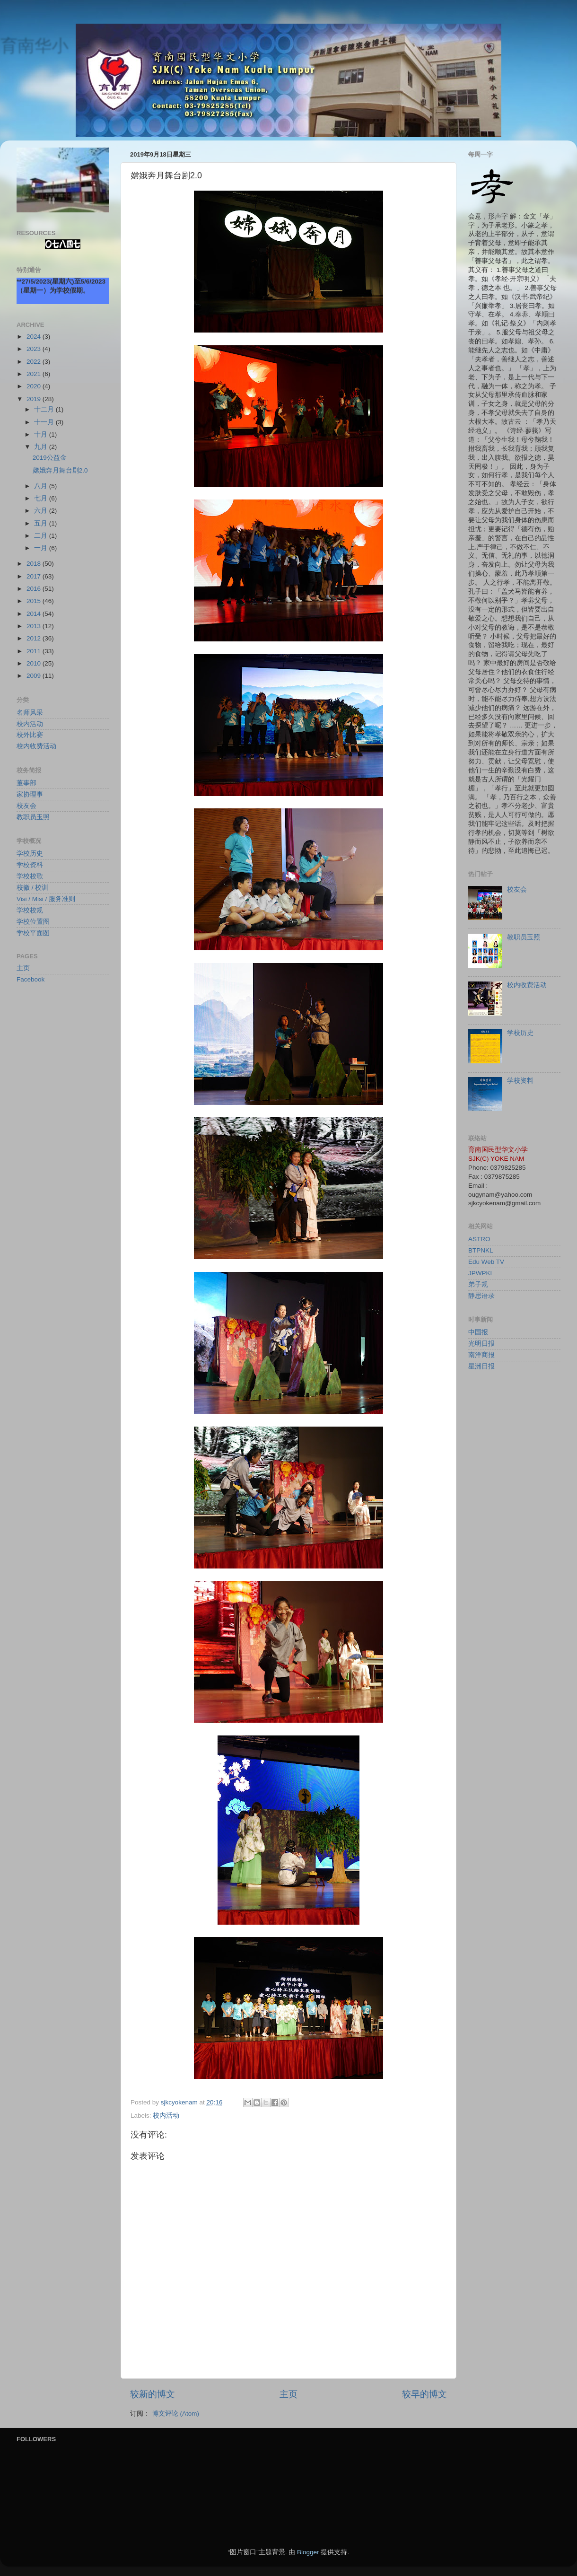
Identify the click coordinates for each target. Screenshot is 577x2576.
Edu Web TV (486, 1261)
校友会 (26, 805)
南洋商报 (481, 1354)
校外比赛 (30, 734)
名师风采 (30, 712)
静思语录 (481, 1295)
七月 (41, 498)
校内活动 (166, 2115)
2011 (34, 651)
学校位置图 (33, 921)
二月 (41, 535)
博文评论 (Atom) (175, 2413)
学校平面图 (33, 933)
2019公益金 (50, 457)
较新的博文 (152, 2394)
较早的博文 (424, 2394)
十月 (41, 434)
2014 (34, 613)
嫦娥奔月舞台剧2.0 (60, 470)
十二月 (45, 409)
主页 (288, 2394)
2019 (34, 399)
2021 (34, 373)
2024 (34, 336)
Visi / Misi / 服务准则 (46, 898)
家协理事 (30, 794)
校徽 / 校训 (32, 887)
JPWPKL (481, 1273)
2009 (34, 675)
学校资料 (30, 864)
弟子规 (478, 1284)
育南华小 (34, 45)
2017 (34, 576)
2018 (34, 563)
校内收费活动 (36, 746)
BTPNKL (480, 1250)
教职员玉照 (33, 817)
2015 (34, 601)
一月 (41, 548)
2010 (34, 663)
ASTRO (479, 1239)
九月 (41, 446)
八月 (41, 486)
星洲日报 (481, 1366)
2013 (34, 626)
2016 (34, 588)
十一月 (45, 422)
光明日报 (481, 1343)
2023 (34, 348)
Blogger (308, 2552)
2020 (34, 386)
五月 (41, 523)
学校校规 (30, 910)
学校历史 (30, 853)
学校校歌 (30, 876)
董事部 (26, 783)
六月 (41, 510)
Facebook (30, 979)
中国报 (478, 1332)
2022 (34, 361)
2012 (34, 638)
